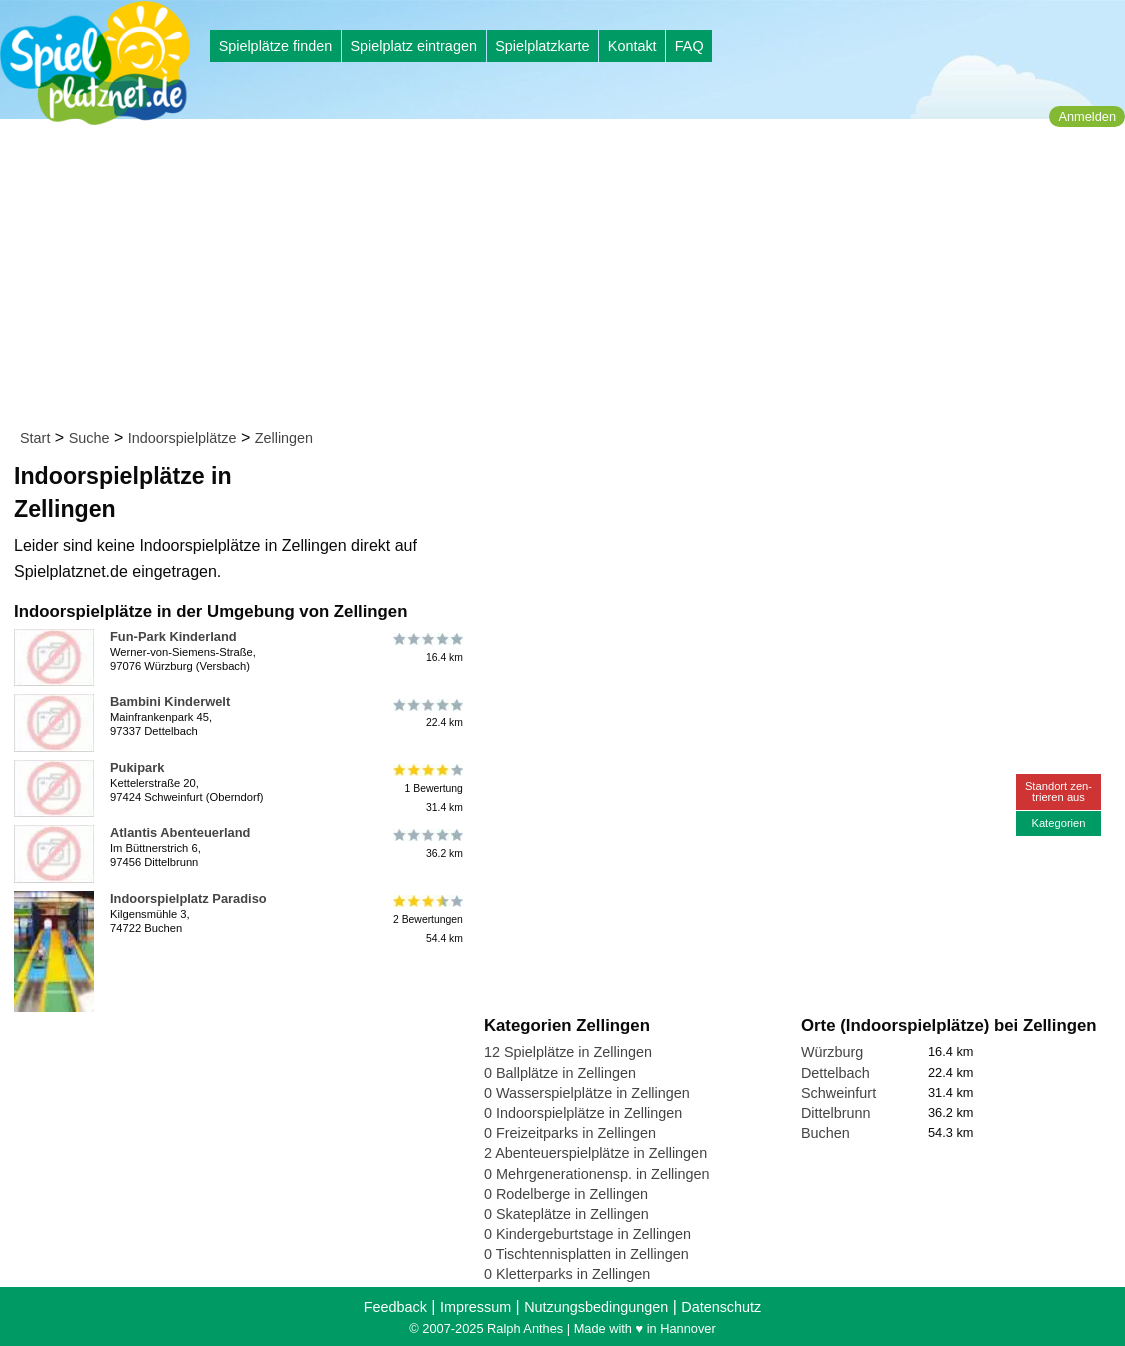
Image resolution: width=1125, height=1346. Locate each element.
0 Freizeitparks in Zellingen (570, 1133)
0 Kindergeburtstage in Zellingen (587, 1234)
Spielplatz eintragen (413, 46)
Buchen (825, 1133)
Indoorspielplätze (182, 438)
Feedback (395, 1307)
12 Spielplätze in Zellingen (568, 1052)
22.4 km (426, 713)
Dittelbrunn (836, 1113)
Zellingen (284, 438)
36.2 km (426, 844)
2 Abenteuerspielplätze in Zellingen (595, 1153)
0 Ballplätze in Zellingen (560, 1073)
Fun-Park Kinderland (173, 636)
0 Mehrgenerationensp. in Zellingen (597, 1174)
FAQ (689, 46)
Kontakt (632, 46)
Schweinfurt (838, 1093)
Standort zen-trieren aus (1058, 791)
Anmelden (1087, 116)
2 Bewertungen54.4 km (426, 919)
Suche (89, 438)
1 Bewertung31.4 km (426, 788)
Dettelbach (835, 1073)
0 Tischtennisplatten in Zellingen (586, 1254)
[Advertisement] (569, 278)
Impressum (475, 1307)
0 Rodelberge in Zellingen (566, 1194)
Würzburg (832, 1052)
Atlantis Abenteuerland (180, 832)
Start (35, 438)
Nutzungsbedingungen (596, 1307)
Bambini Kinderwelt (170, 701)
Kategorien (1058, 823)
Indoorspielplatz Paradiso (188, 898)
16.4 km (426, 648)
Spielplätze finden (276, 46)
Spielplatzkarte (542, 46)
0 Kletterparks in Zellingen (567, 1274)
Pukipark (137, 767)
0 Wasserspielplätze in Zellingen (587, 1093)
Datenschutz (721, 1307)
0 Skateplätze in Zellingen (566, 1214)
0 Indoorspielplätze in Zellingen (583, 1113)
